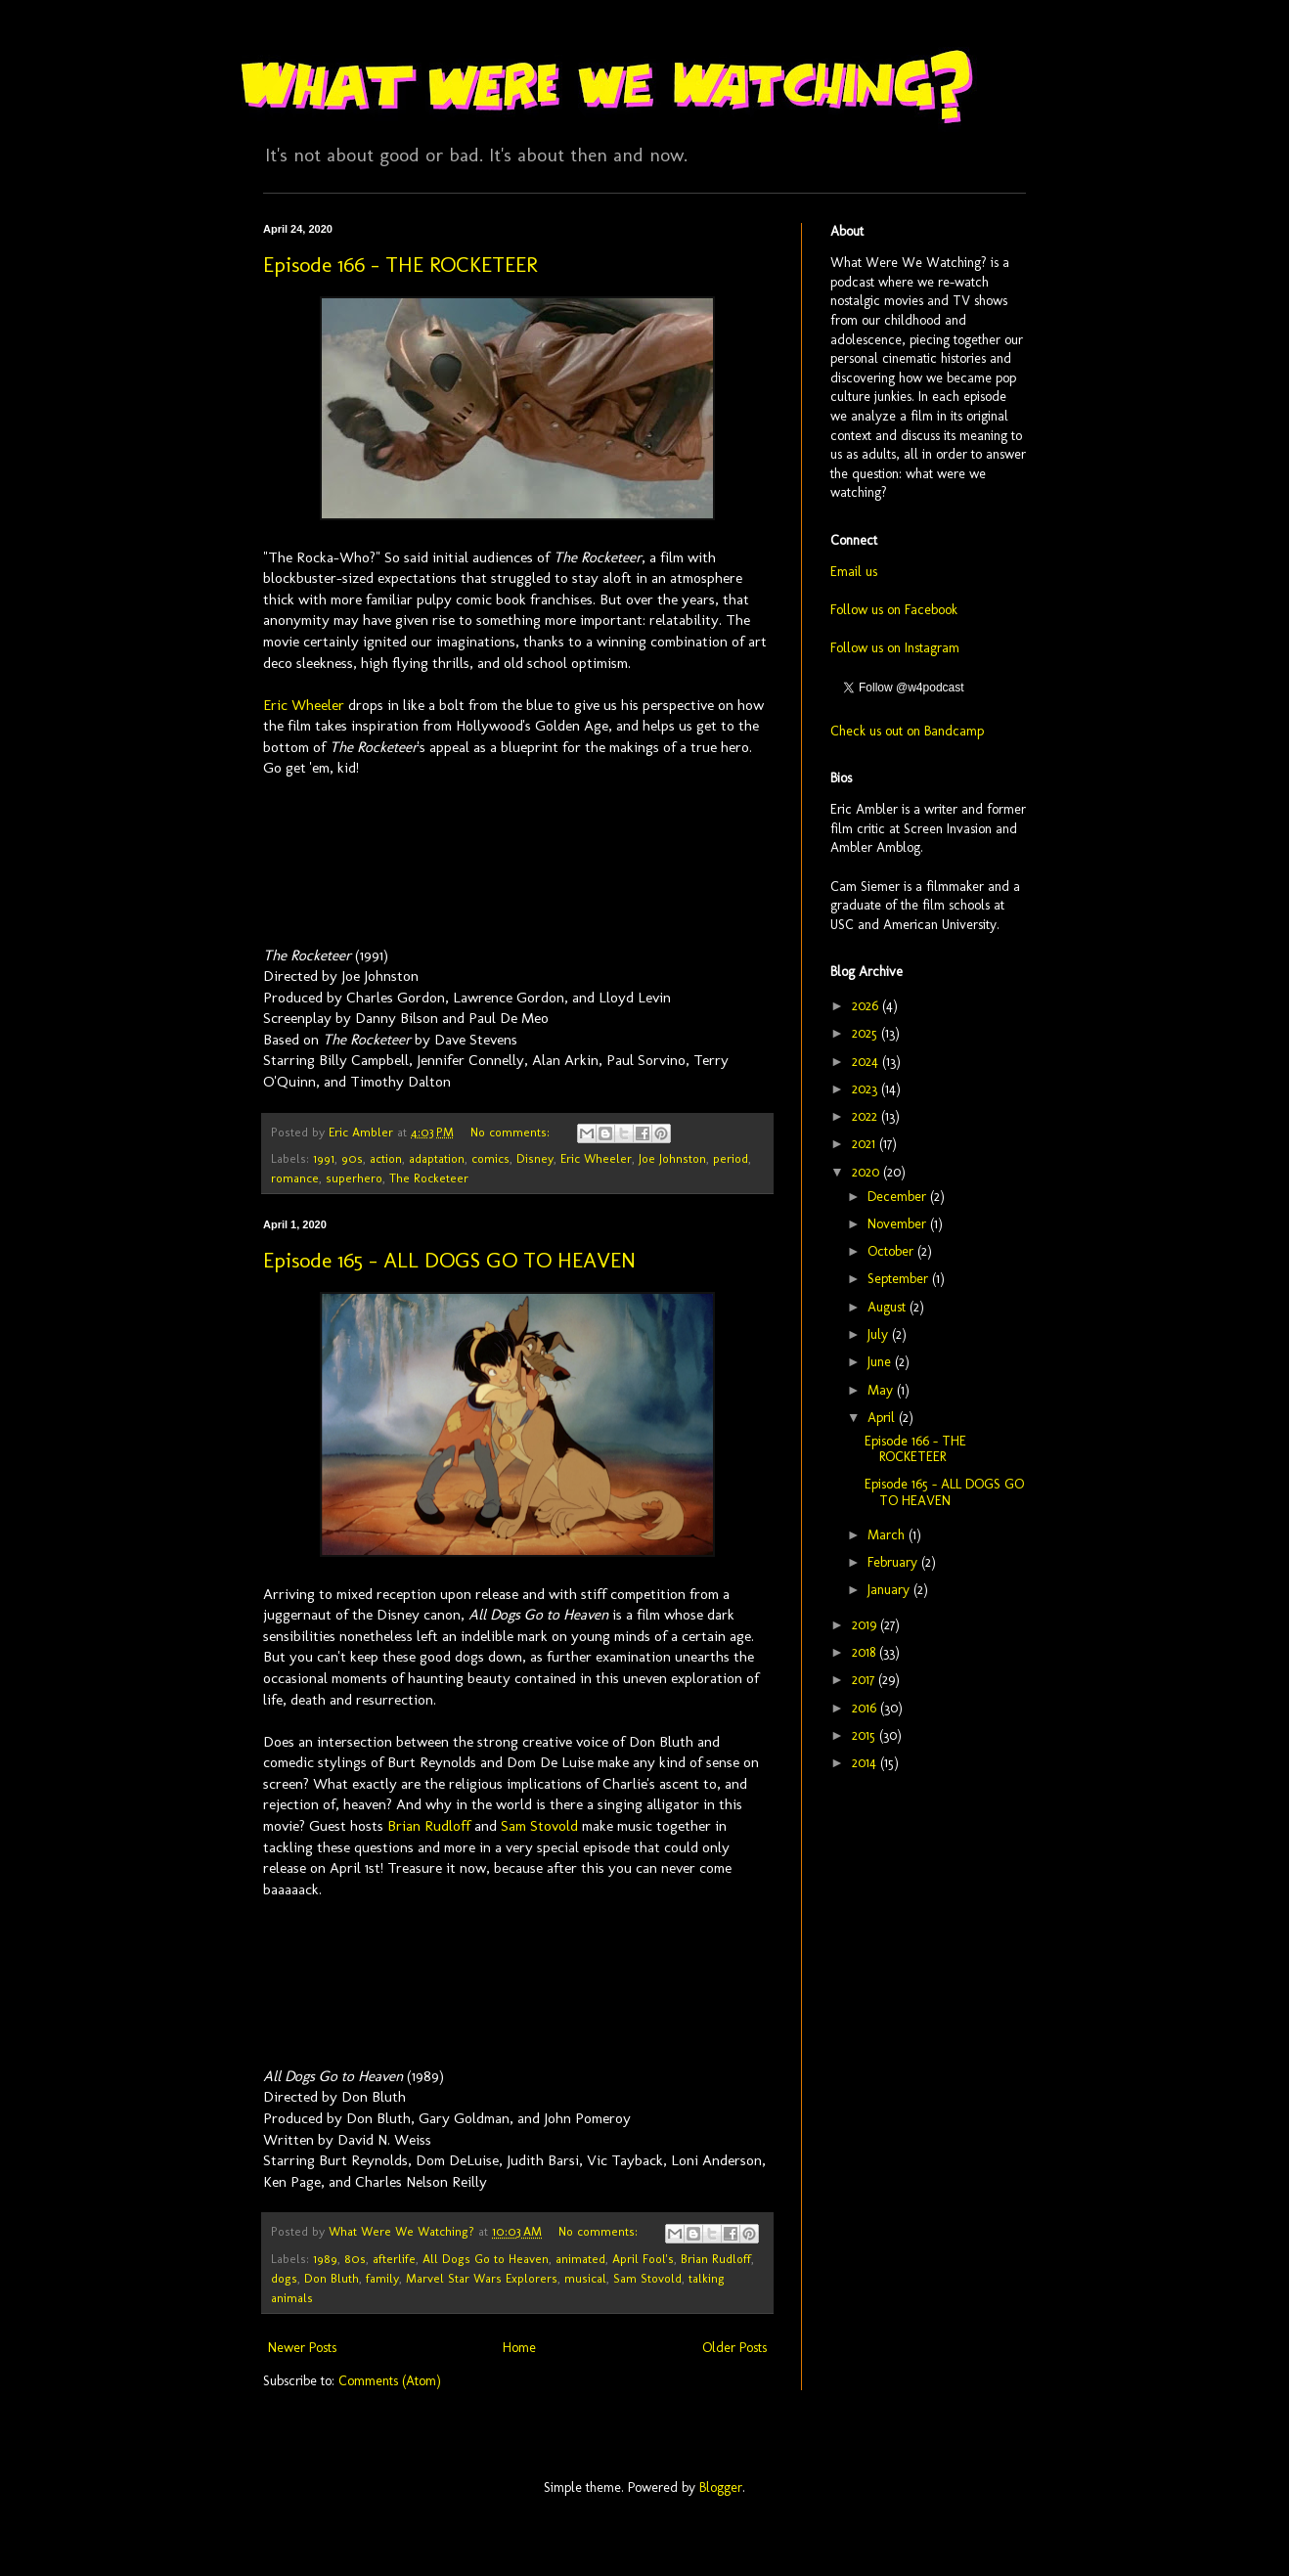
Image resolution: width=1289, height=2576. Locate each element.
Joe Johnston (672, 1158)
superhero (354, 1178)
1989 (325, 2258)
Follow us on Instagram (894, 648)
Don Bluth (331, 2278)
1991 (323, 1158)
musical (585, 2278)
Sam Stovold (539, 1826)
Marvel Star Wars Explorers (481, 2278)
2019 (866, 1625)
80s (355, 2258)
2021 (865, 1143)
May (882, 1390)
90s (352, 1158)
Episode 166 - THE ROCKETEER (400, 264)
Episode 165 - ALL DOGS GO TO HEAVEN (449, 1260)
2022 (866, 1116)
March (888, 1535)
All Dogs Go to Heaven (485, 2258)
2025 (866, 1033)
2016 (866, 1708)
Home (519, 2347)
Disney (535, 1158)
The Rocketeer (428, 1178)
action (386, 1158)
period (730, 1158)
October (892, 1251)
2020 (867, 1172)
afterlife (394, 2258)
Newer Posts (302, 2347)
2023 (866, 1089)
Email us (853, 571)
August (888, 1307)
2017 (865, 1679)
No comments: (512, 1132)
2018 (865, 1652)
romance (295, 1178)
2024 (867, 1061)
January (890, 1589)
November (898, 1224)
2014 (866, 1762)
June (881, 1362)
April (883, 1417)
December (898, 1196)
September (899, 1278)
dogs (284, 2278)
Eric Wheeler (303, 705)
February (894, 1562)
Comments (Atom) (389, 2381)
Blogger (720, 2487)
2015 (865, 1735)
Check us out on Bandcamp (907, 731)
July (879, 1334)
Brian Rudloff (428, 1826)
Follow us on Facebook (893, 609)
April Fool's (643, 2258)
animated (580, 2258)
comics (490, 1158)
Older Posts (734, 2347)
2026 (867, 1006)
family (382, 2278)
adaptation (437, 1158)
